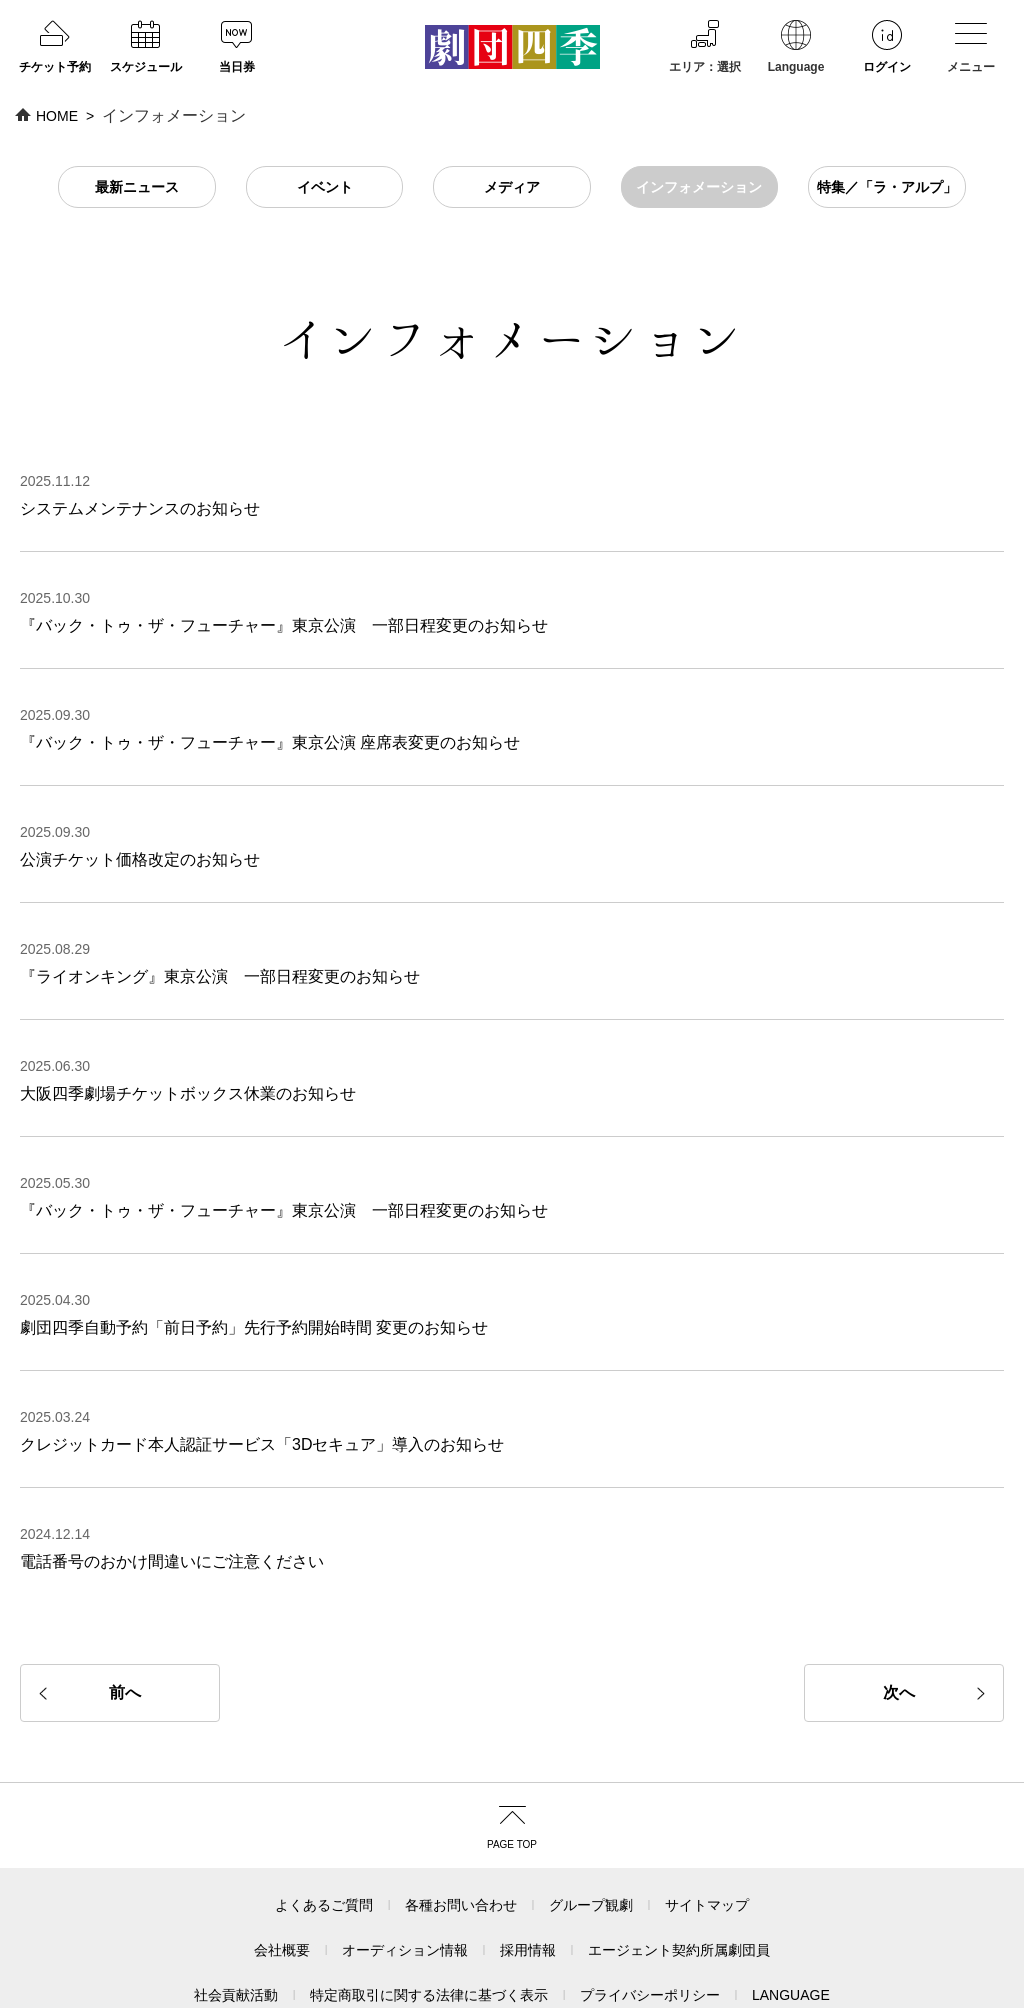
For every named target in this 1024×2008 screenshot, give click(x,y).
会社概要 (282, 1854)
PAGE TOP (512, 1748)
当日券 (237, 137)
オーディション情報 (405, 1854)
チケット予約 (55, 137)
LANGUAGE (791, 1899)
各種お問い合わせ (461, 1809)
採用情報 (528, 1854)
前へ (125, 1596)
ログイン (887, 137)
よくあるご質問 (324, 1809)
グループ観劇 (591, 1809)
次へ (899, 1596)
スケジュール (146, 137)
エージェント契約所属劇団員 (679, 1854)
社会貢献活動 (236, 1899)
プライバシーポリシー (650, 1899)
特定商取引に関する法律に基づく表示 (429, 1899)
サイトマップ (707, 1809)
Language (796, 137)
